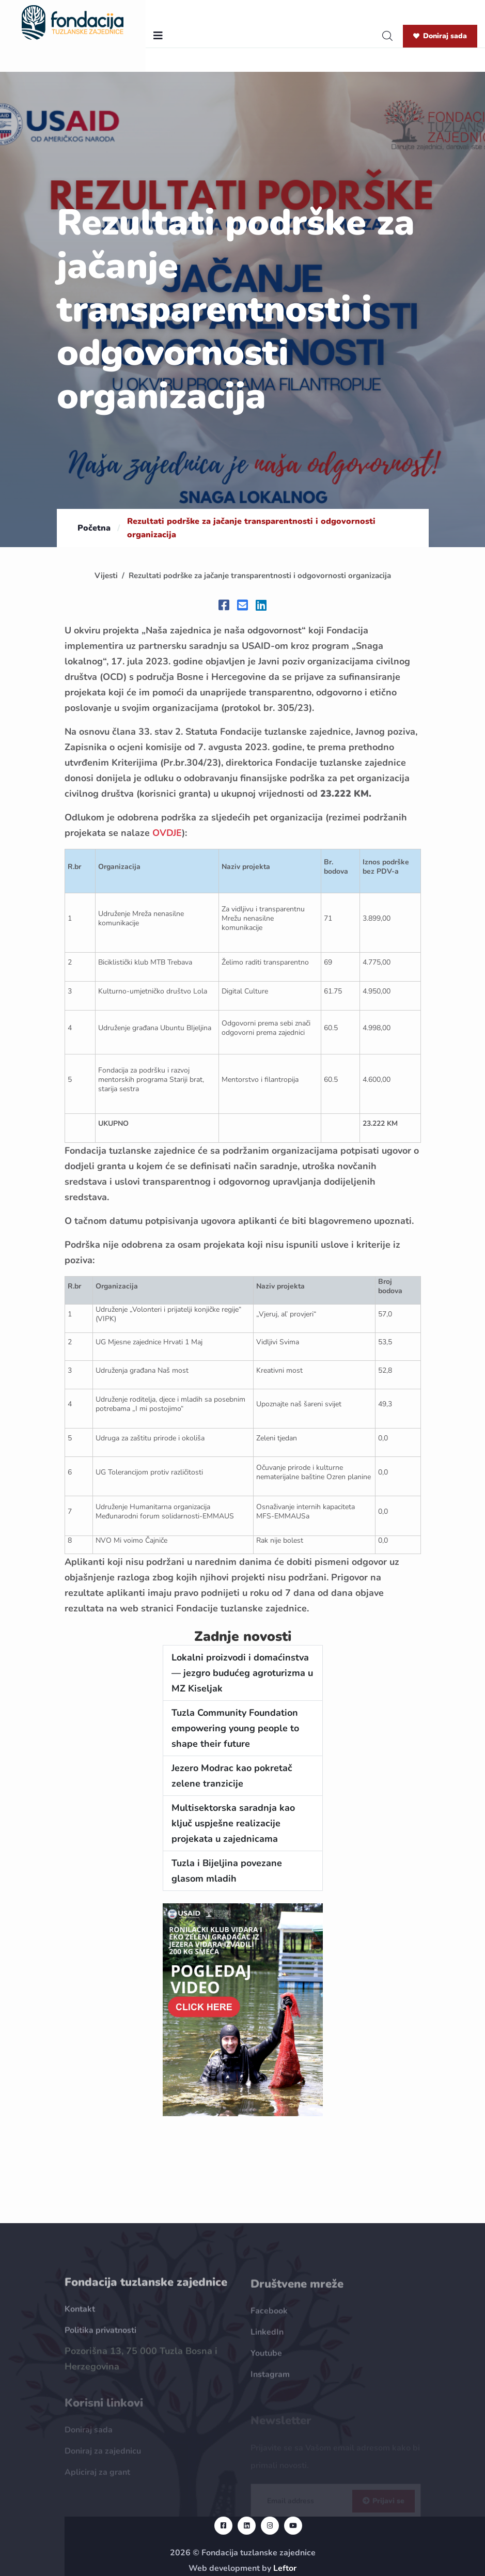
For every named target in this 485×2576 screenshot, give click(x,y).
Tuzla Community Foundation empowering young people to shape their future (235, 1728)
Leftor (284, 2568)
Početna (94, 528)
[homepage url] (72, 21)
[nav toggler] (158, 36)
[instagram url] (270, 2526)
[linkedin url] (247, 2526)
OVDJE (167, 833)
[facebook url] (223, 2526)
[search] (387, 36)
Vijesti (106, 575)
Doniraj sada (440, 36)
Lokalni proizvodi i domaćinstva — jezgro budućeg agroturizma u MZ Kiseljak (242, 1673)
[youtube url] (293, 2526)
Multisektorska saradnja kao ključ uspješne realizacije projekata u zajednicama (233, 1823)
